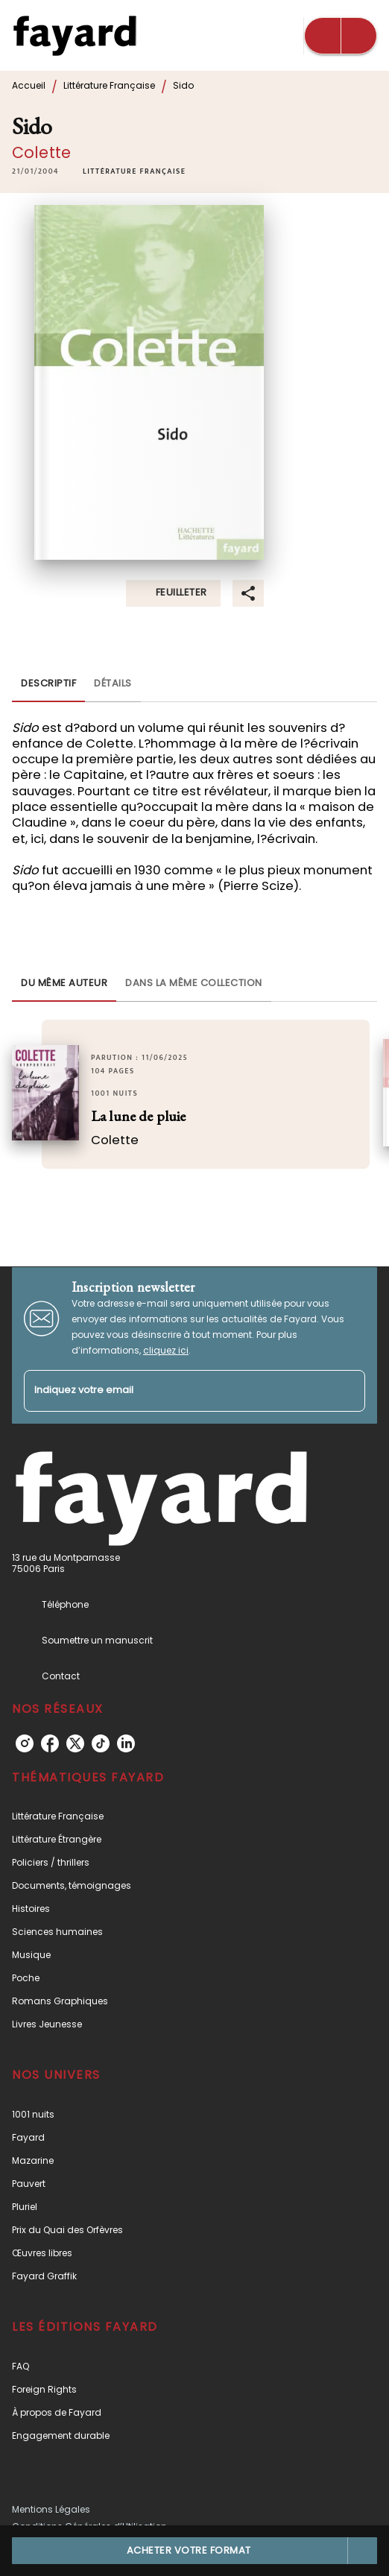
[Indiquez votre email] (176, 1391)
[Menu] (340, 35)
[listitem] (24, 1743)
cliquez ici (166, 1350)
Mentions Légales (51, 2509)
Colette (41, 152)
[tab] (48, 684)
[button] (134, 171)
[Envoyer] (347, 1391)
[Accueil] (74, 35)
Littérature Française (109, 85)
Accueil (28, 85)
